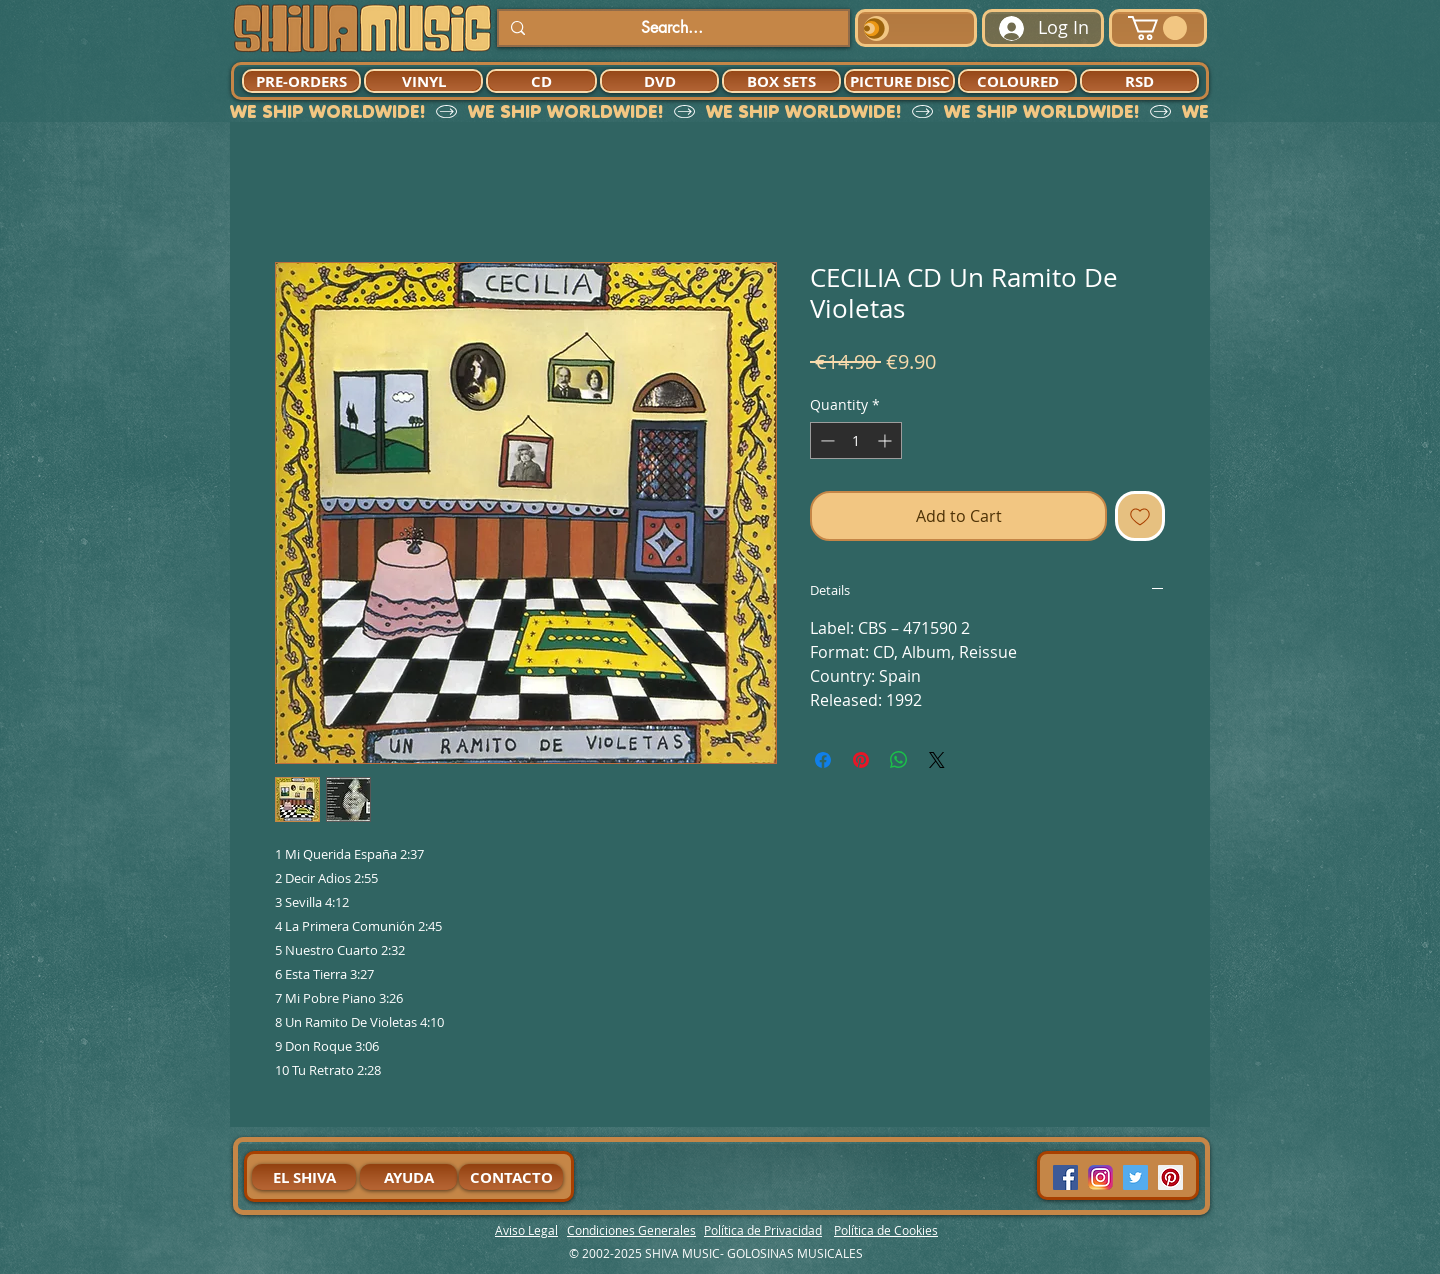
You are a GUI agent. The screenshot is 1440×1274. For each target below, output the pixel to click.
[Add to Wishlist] (1140, 516)
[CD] (541, 81)
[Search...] (671, 28)
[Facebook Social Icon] (1065, 1177)
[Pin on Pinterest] (861, 760)
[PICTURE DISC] (899, 81)
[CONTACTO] (511, 1177)
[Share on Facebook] (823, 760)
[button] (1157, 28)
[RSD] (1139, 81)
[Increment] (886, 440)
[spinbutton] (856, 440)
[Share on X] (937, 760)
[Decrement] (825, 440)
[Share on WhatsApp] (899, 760)
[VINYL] (423, 81)
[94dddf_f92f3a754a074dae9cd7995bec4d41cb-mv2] (1100, 1177)
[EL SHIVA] (304, 1177)
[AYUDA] (408, 1177)
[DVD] (659, 81)
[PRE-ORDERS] (301, 81)
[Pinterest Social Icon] (1170, 1177)
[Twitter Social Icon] (1135, 1177)
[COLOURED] (1017, 81)
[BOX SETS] (781, 81)
